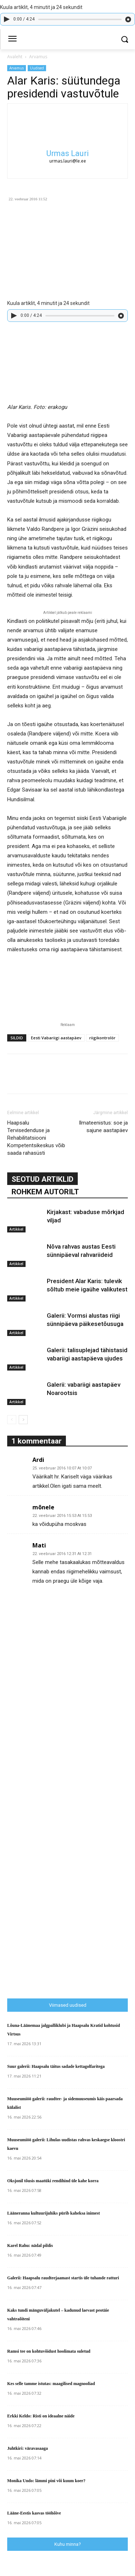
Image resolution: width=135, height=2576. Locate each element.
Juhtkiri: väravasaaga (27, 2448)
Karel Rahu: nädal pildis (30, 2245)
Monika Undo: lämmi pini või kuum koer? (46, 2480)
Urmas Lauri (67, 153)
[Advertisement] (61, 1823)
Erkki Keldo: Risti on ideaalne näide (41, 2415)
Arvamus (38, 57)
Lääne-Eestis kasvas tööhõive (34, 2513)
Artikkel (16, 1229)
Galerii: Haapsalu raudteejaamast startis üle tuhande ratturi (63, 2277)
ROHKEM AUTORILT (45, 1191)
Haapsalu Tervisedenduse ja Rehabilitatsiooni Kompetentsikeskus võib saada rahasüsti (36, 1138)
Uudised (37, 67)
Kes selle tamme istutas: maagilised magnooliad (51, 2383)
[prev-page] (11, 1419)
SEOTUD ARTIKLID (42, 1179)
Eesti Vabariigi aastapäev (56, 1037)
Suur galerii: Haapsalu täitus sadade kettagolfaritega (56, 2066)
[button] (124, 39)
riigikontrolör (102, 1037)
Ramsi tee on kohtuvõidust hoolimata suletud (48, 2351)
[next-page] (23, 1419)
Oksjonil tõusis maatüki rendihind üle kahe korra (53, 2180)
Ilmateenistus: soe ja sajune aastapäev (103, 1127)
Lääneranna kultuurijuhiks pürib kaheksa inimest (53, 2213)
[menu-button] (12, 39)
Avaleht (14, 57)
